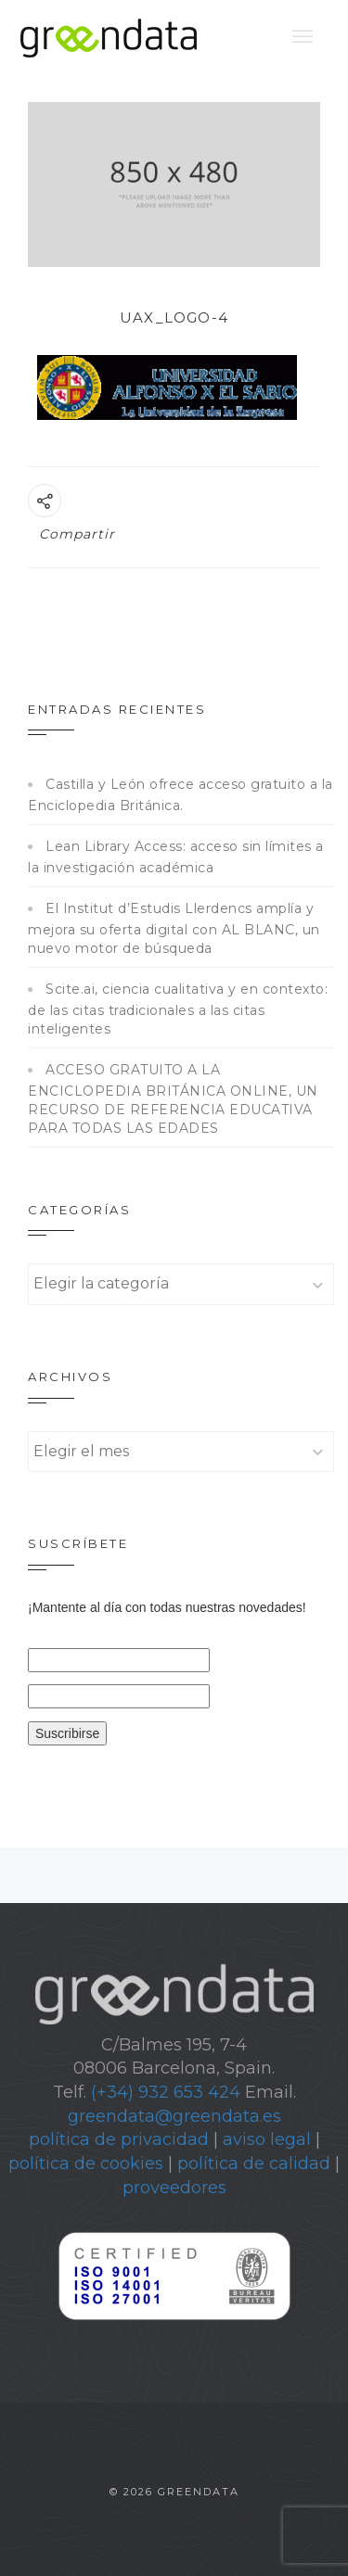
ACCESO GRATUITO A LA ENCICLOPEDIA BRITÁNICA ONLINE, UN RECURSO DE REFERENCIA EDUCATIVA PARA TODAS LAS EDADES (173, 1098)
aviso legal (267, 2139)
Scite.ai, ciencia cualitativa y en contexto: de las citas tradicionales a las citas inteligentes (178, 1009)
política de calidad (253, 2163)
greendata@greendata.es (174, 2116)
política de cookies (85, 2163)
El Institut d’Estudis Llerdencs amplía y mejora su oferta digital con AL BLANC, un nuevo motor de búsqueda (174, 928)
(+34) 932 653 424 (165, 2092)
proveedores (174, 2187)
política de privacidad (119, 2139)
